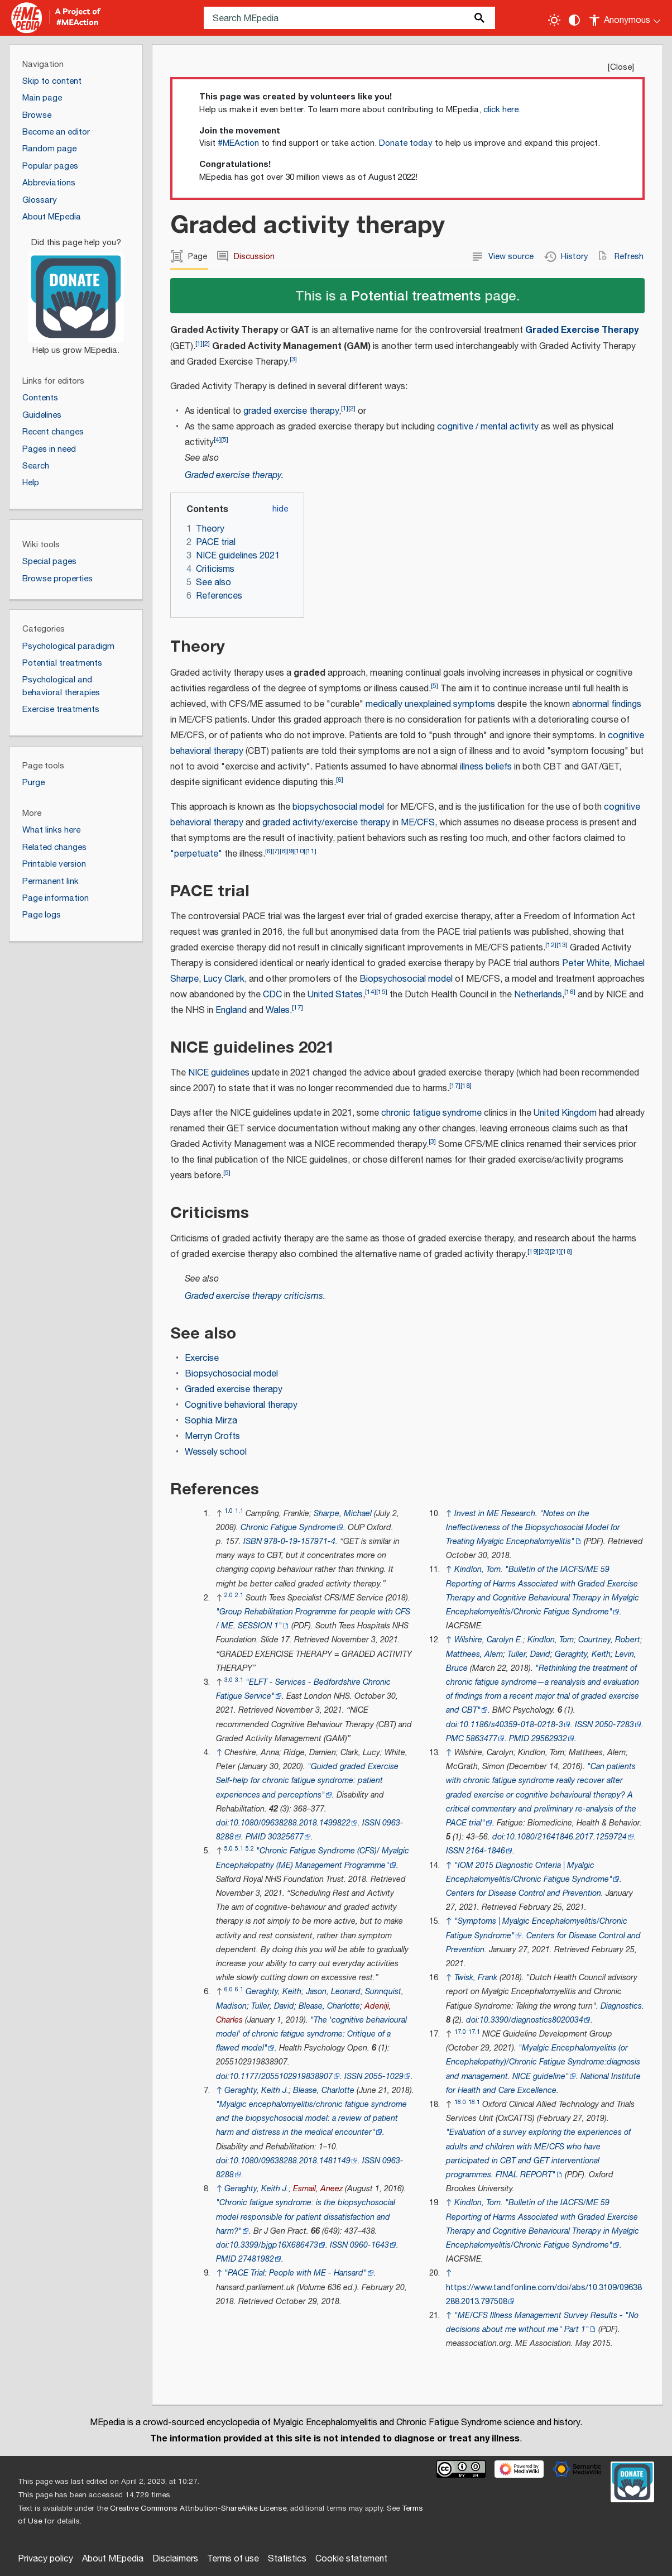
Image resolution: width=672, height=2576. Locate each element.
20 (544, 1251)
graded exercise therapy (291, 411)
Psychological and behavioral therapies (61, 686)
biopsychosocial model (338, 807)
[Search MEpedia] (349, 18)
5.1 (239, 1848)
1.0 (228, 1511)
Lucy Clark (223, 979)
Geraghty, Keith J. (256, 2090)
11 (310, 851)
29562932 (549, 1738)
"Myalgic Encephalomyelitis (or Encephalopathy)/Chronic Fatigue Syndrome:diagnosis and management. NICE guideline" (543, 2062)
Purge (33, 782)
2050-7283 (614, 1724)
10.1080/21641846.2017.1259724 (566, 1837)
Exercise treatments (60, 709)
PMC (455, 1738)
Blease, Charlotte (329, 2006)
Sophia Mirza (211, 1421)
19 (533, 1251)
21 (555, 1251)
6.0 (228, 1989)
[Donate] (75, 291)
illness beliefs (486, 767)
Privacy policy (45, 2559)
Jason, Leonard (333, 1991)
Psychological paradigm (68, 646)
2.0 (228, 1595)
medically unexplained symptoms (430, 704)
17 (297, 1007)
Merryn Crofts (212, 1437)
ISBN (252, 1541)
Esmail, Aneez (318, 2188)
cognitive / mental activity (488, 427)
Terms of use (233, 2559)
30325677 (286, 1837)
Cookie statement (351, 2559)
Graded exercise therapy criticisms (254, 1296)
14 (370, 992)
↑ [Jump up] (219, 1752)
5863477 (481, 1738)
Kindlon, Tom (477, 1569)
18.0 (460, 2102)
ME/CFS (418, 823)
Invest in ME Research (494, 1513)
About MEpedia (112, 2559)
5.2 (250, 1848)
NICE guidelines (218, 1073)
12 (550, 945)
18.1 (474, 2102)
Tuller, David (272, 2006)
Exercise (202, 1358)
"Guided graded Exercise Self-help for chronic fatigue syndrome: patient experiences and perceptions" (307, 1780)
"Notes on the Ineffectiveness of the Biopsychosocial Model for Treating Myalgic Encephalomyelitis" (533, 1527)
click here (501, 109)
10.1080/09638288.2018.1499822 (290, 1823)
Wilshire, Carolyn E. (488, 1639)
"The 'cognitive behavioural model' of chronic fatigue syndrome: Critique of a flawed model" (311, 2034)
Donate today (406, 143)
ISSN (371, 1823)
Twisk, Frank (475, 1977)
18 (466, 1086)
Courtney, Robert (609, 1639)
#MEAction (238, 143)
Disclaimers (175, 2559)
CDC (272, 995)
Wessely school (216, 1452)
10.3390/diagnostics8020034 (531, 2020)
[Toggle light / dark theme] (554, 20)
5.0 (228, 1848)
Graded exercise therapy (233, 475)
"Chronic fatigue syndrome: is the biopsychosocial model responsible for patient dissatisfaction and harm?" (305, 2216)
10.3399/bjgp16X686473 (273, 2245)
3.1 (239, 1680)
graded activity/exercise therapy (326, 823)
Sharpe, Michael (343, 1513)
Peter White (585, 964)
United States (335, 995)
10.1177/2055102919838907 (281, 2076)
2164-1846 (485, 1850)
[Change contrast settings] (574, 20)
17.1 (474, 2032)
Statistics (287, 2559)
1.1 (239, 1511)
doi (221, 1823)
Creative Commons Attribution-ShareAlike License (198, 2508)
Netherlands (538, 995)
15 (381, 992)
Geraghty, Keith (273, 1991)
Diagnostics (621, 2006)
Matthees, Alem (474, 1654)
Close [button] (621, 67)
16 (569, 992)
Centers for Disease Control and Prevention (523, 1893)
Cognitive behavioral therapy (241, 1405)
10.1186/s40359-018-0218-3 (511, 1724)
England (231, 1010)
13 (562, 945)
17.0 (460, 2032)
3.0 (228, 1680)
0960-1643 (369, 2245)
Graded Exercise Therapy (582, 330)
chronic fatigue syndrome (431, 1113)
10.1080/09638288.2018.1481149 (290, 2160)
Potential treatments (416, 295)
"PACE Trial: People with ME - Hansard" (295, 2273)
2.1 (239, 1595)
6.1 (239, 1989)
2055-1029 (384, 2076)
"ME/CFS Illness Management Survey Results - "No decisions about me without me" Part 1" (542, 2322)
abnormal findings (606, 704)
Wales (278, 1010)
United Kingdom (565, 1113)
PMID (256, 1837)
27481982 (256, 2259)
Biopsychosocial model (406, 979)
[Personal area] (625, 18)
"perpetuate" (196, 854)
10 (299, 851)
